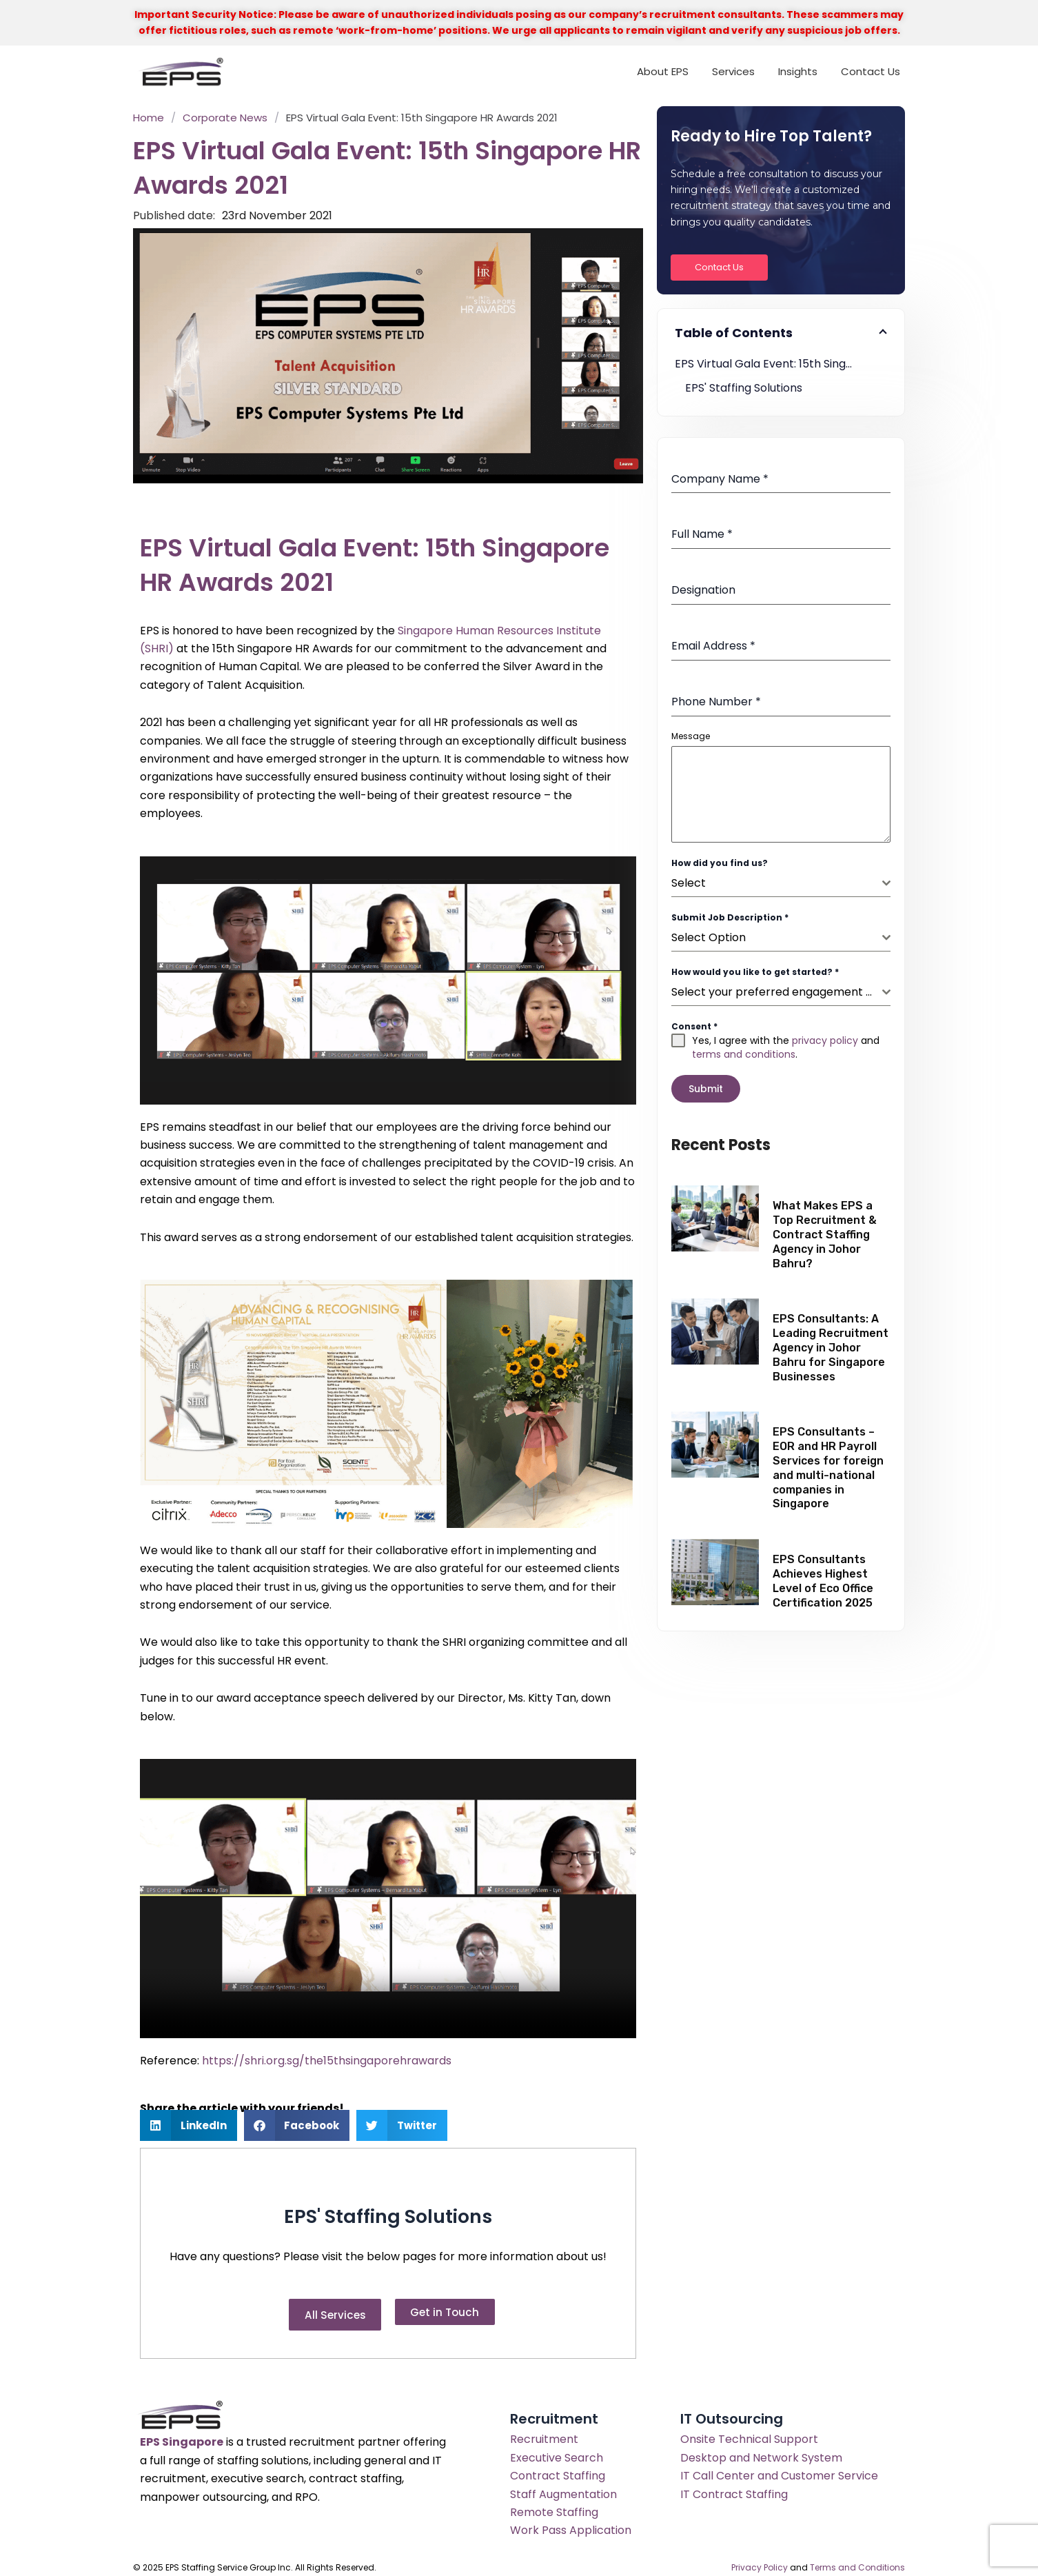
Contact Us (870, 71)
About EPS (663, 71)
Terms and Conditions (857, 2560)
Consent (694, 1026)
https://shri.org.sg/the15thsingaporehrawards (326, 2061)
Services (733, 71)
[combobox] (781, 883)
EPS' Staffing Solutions (743, 388)
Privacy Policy (759, 2560)
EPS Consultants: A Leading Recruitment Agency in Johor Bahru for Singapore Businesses (830, 1342)
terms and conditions (743, 1054)
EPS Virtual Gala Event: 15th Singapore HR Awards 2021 (781, 364)
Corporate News (225, 117)
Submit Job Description (729, 917)
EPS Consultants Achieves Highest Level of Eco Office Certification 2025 (823, 1575)
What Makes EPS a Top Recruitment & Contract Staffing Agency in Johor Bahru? (825, 1229)
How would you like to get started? (755, 972)
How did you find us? (719, 863)
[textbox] (776, 883)
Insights (797, 71)
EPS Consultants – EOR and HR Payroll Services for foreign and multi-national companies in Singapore (828, 1462)
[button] (188, 2125)
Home (148, 117)
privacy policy (825, 1040)
